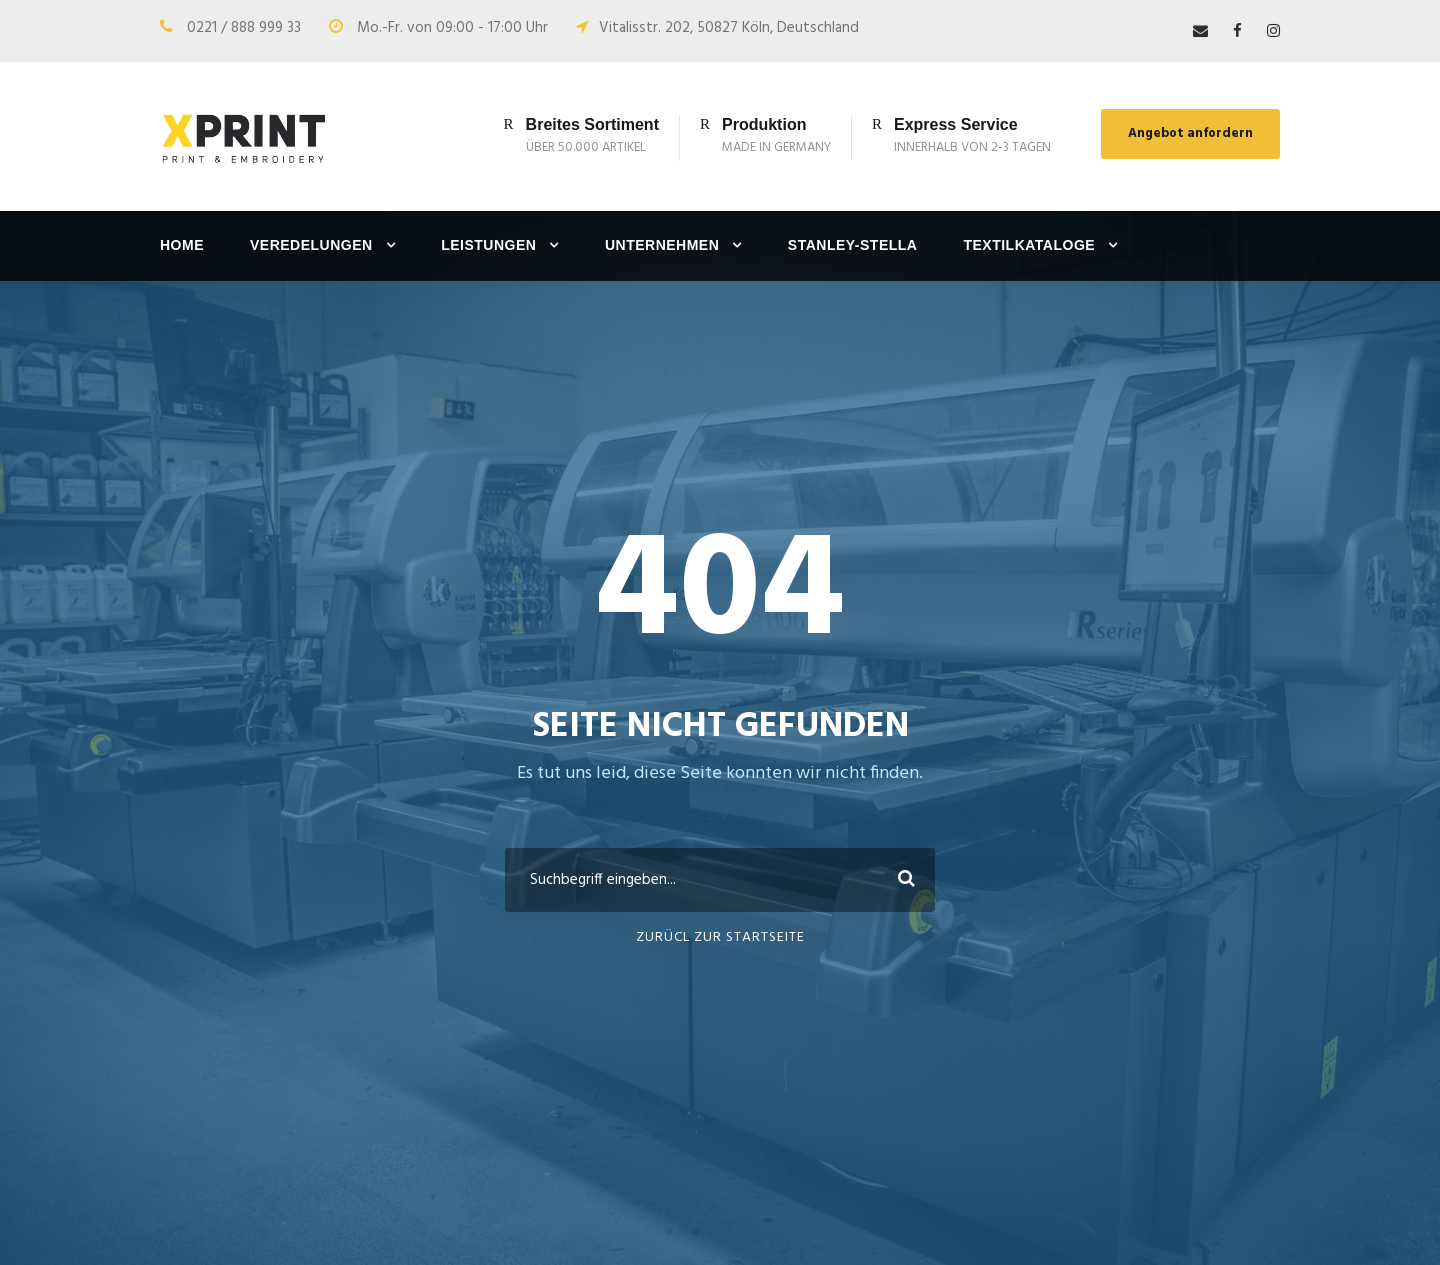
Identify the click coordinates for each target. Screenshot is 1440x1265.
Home (182, 245)
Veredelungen (311, 245)
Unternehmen (662, 245)
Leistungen (488, 245)
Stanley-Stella (853, 245)
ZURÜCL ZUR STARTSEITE (720, 937)
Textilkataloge (1029, 245)
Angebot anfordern (1190, 133)
